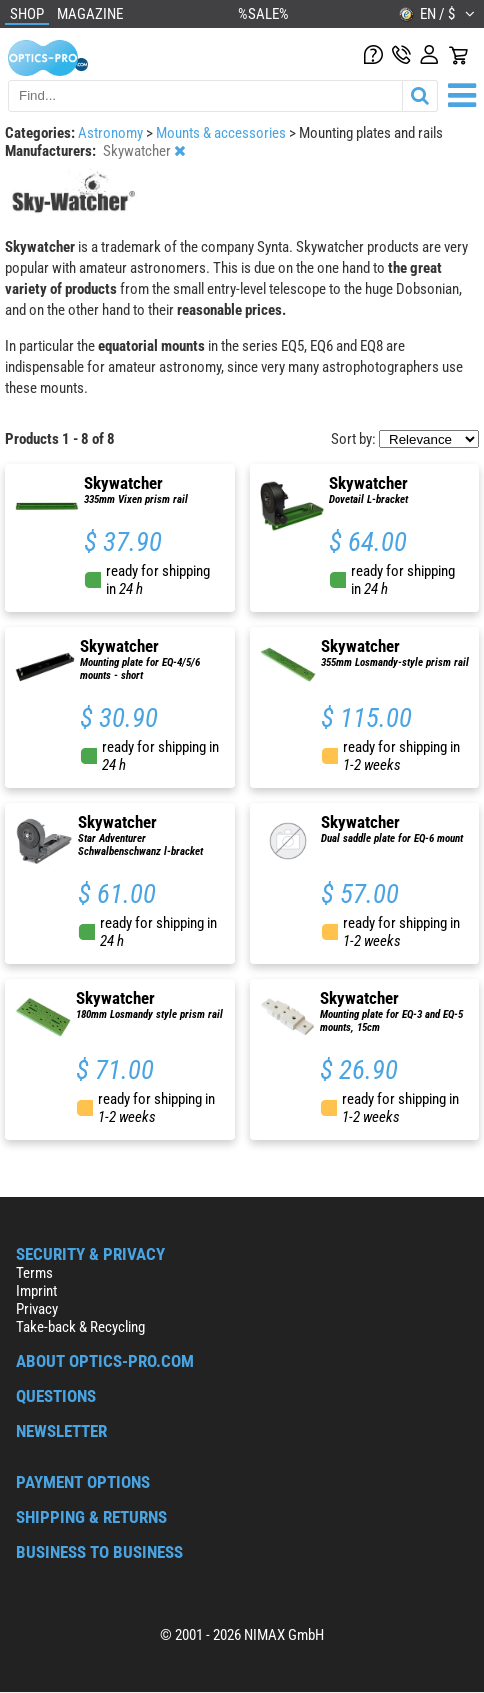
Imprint (36, 1291)
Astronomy (112, 133)
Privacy (37, 1309)
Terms (34, 1273)
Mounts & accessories (222, 133)
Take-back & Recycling (80, 1327)
